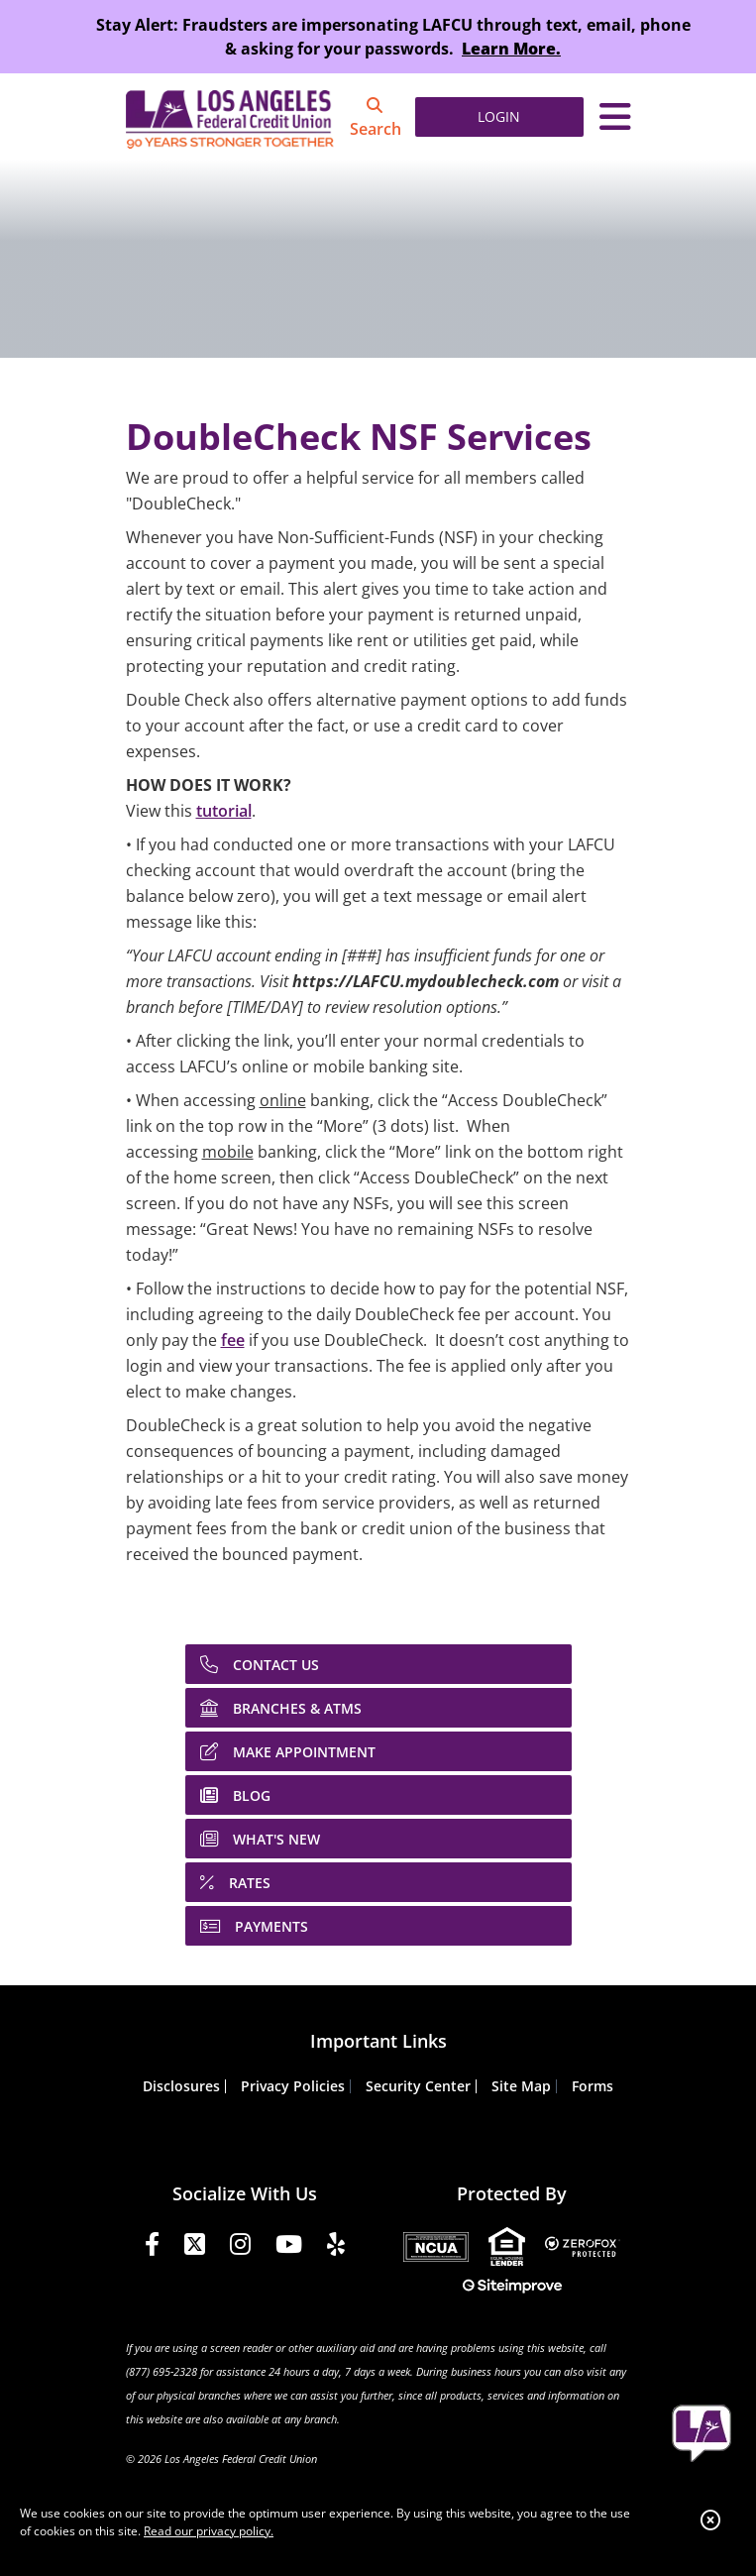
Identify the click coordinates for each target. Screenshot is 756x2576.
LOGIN (499, 116)
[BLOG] (378, 1795)
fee (233, 1340)
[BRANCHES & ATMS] (378, 1708)
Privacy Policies (293, 2085)
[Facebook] (152, 2247)
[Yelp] (336, 2247)
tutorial (224, 811)
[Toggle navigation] (615, 117)
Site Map (521, 2085)
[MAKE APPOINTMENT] (378, 1751)
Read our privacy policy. (208, 2530)
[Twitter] (194, 2247)
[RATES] (378, 1882)
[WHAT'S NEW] (378, 1838)
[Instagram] (240, 2247)
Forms (592, 2085)
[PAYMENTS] (378, 1926)
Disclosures (181, 2085)
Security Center (418, 2085)
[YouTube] (288, 2247)
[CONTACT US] (378, 1664)
